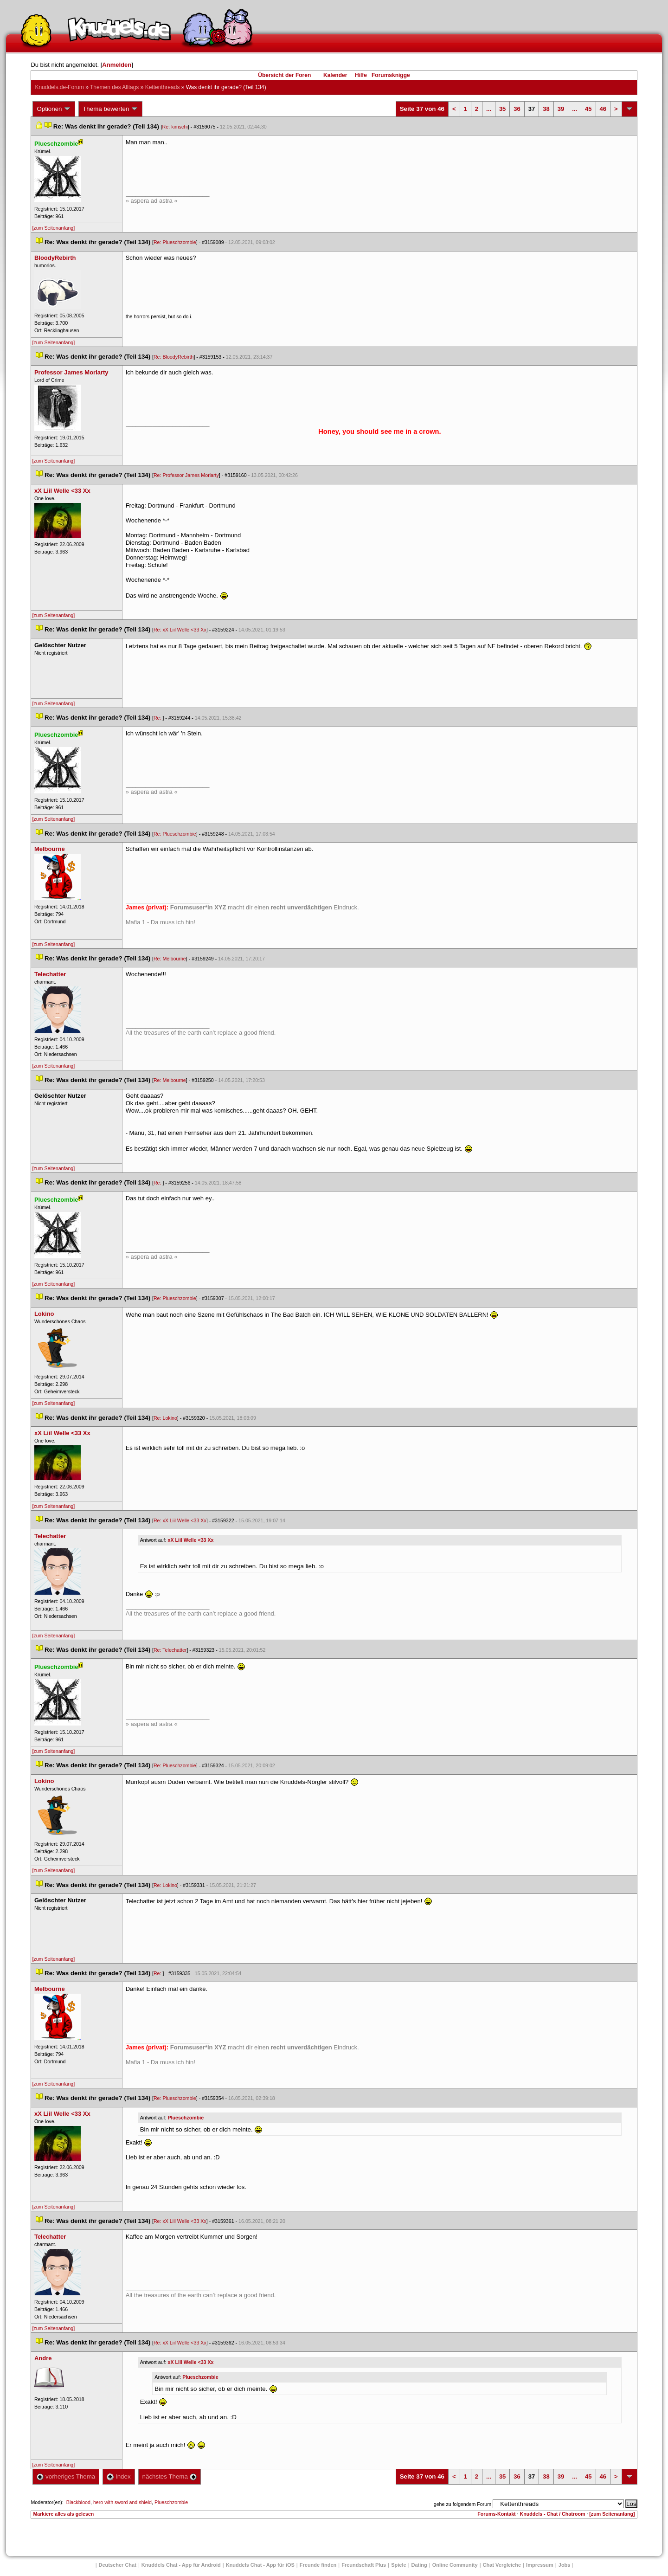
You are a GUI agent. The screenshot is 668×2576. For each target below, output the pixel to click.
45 (588, 108)
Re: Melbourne (170, 958)
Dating (419, 2565)
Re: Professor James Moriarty (186, 475)
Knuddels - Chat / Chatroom (552, 2514)
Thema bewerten (110, 109)
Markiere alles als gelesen (63, 2514)
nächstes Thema (169, 2476)
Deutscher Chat (117, 2565)
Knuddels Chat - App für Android (181, 2565)
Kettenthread (162, 87)
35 (502, 108)
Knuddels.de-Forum (59, 87)
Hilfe (361, 75)
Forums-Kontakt (496, 2514)
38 (546, 108)
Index (118, 2476)
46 (603, 108)
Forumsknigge (391, 75)
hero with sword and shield (122, 2502)
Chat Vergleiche (502, 2565)
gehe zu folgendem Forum (462, 2504)
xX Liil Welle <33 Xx (191, 1540)
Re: (158, 718)
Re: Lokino (165, 1418)
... (488, 108)
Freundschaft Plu (363, 2565)
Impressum (539, 2565)
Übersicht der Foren (284, 75)
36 (517, 108)
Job (565, 2565)
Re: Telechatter (170, 1650)
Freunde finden (318, 2565)
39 (561, 108)
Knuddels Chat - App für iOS (260, 2565)
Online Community (455, 2565)
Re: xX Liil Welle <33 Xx (180, 629)
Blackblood (78, 2502)
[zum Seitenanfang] (53, 228)
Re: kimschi (175, 126)
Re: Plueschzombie (175, 242)
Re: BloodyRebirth (173, 357)
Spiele (398, 2565)
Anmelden (116, 64)
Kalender (335, 75)
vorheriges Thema (66, 2476)
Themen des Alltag (114, 87)
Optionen (54, 109)
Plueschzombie (186, 2117)
